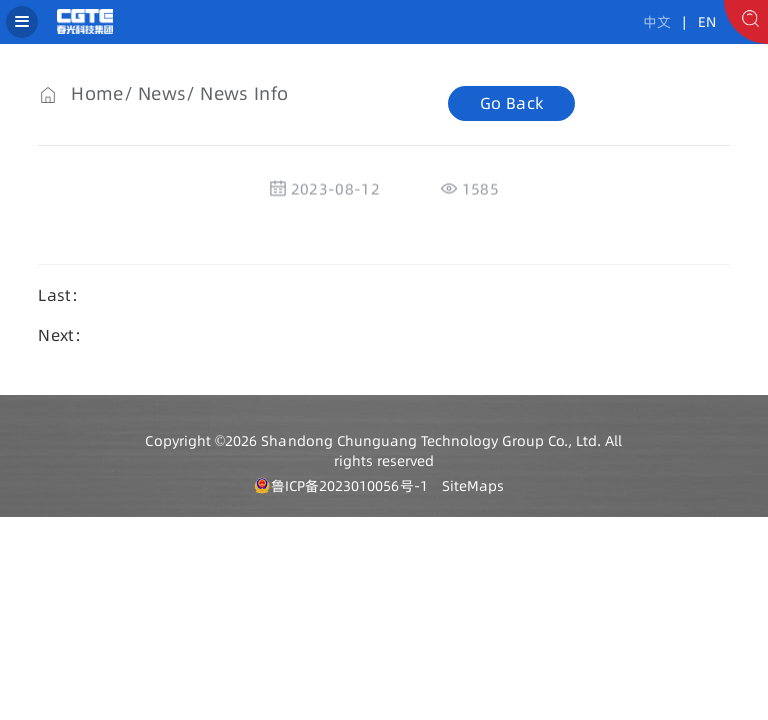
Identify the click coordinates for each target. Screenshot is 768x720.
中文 (657, 22)
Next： (64, 335)
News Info (244, 93)
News (162, 93)
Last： (62, 295)
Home (97, 93)
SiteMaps (473, 486)
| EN (695, 22)
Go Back (511, 103)
